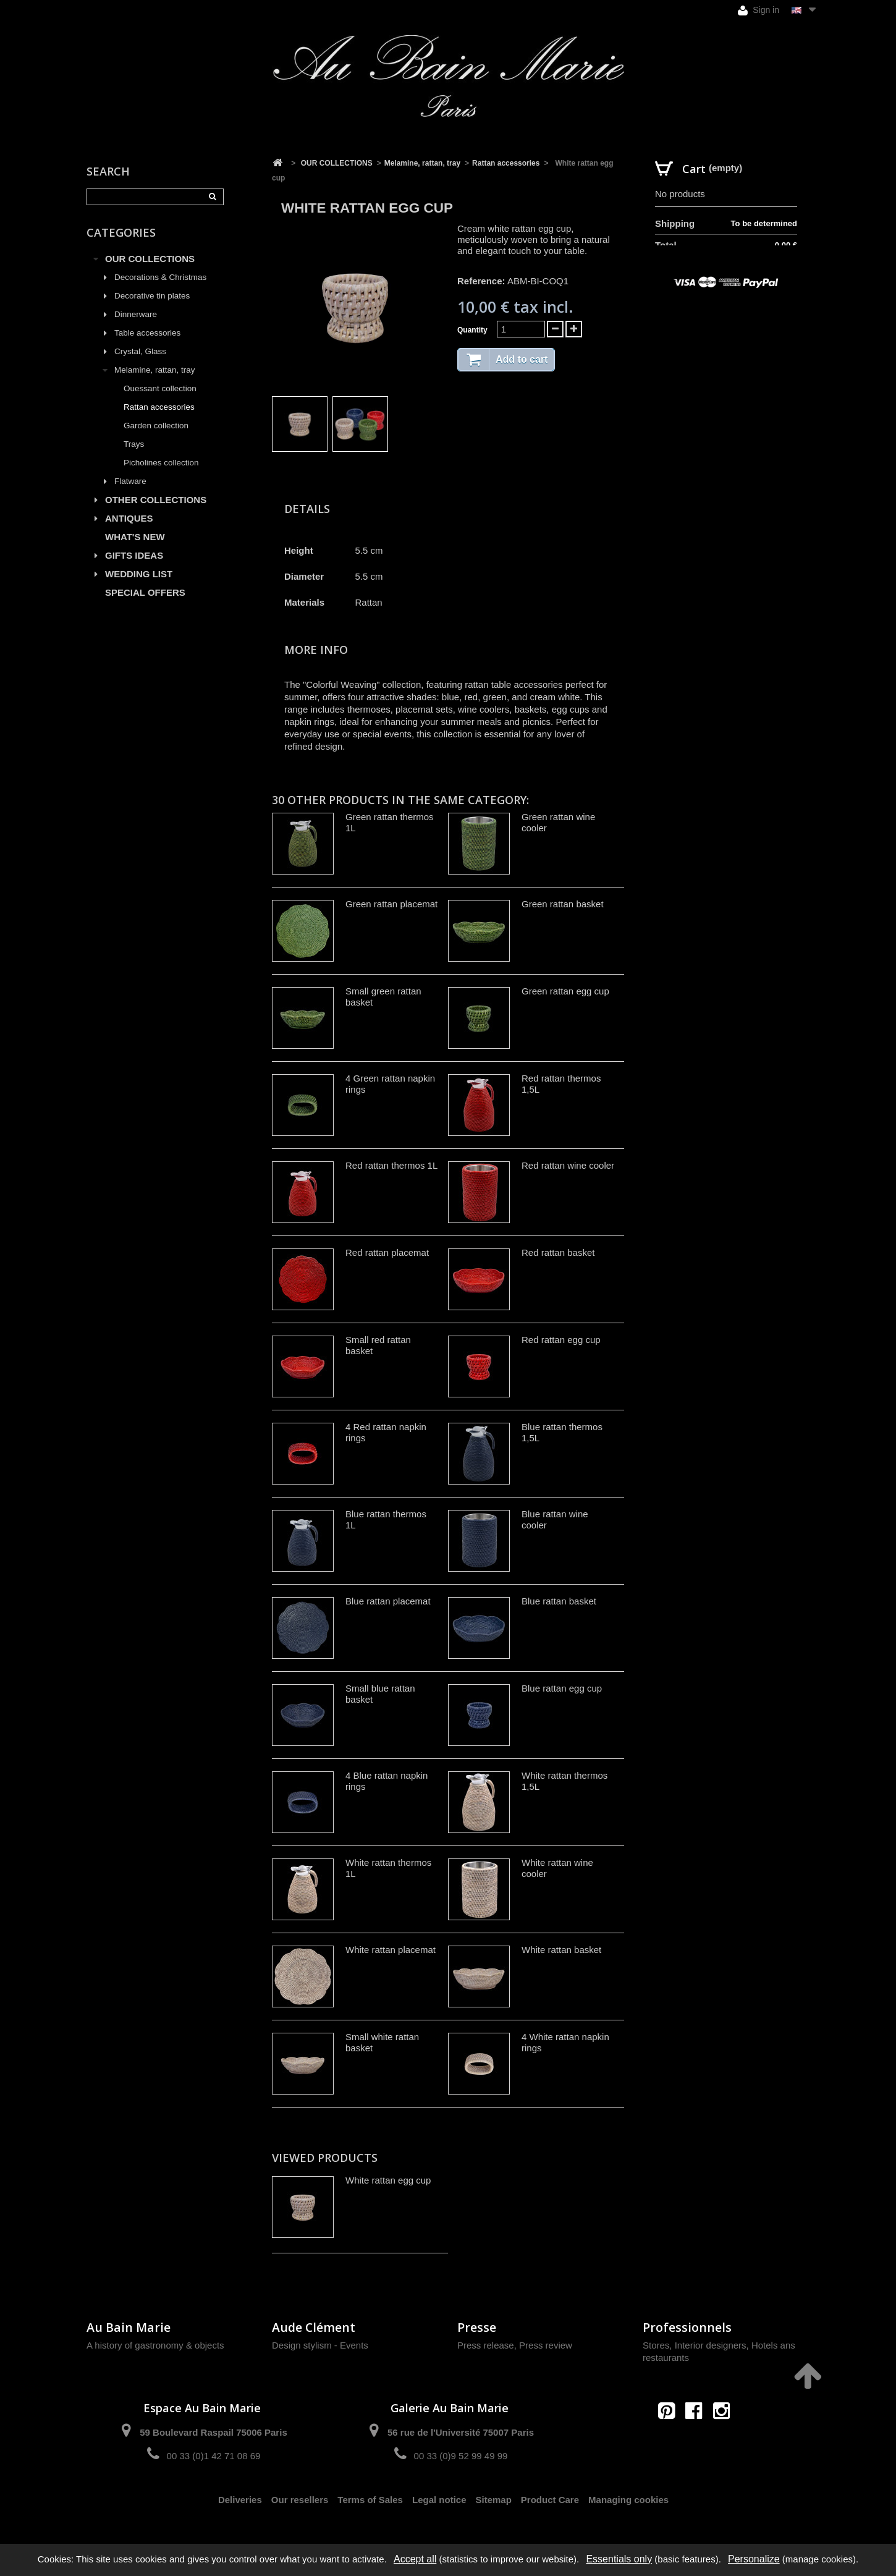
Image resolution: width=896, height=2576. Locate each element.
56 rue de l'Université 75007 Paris (460, 2432)
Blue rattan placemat (388, 1601)
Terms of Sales (370, 2499)
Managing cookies (628, 2499)
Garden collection (156, 425)
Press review (545, 2345)
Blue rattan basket (559, 1601)
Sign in (758, 10)
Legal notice (439, 2499)
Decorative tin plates (152, 295)
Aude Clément (313, 2327)
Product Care (550, 2499)
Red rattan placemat (387, 1252)
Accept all (415, 2559)
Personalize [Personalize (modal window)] (754, 2559)
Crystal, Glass (140, 351)
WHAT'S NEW (135, 537)
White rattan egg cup (388, 2180)
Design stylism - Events (320, 2345)
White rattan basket (561, 1949)
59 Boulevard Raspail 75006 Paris (213, 2432)
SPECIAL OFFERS (145, 592)
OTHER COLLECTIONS (155, 499)
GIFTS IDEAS (134, 555)
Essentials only (619, 2559)
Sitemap (494, 2499)
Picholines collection (161, 462)
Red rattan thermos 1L (391, 1165)
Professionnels (687, 2327)
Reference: (481, 281)
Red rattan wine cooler (568, 1165)
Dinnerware (135, 314)
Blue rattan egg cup (562, 1688)
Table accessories (147, 332)
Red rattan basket (558, 1252)
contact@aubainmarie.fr (698, 2437)
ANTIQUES (129, 518)
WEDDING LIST (138, 574)
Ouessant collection (160, 388)
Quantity (472, 330)
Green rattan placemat (391, 904)
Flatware (130, 481)
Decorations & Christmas (160, 277)
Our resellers (300, 2499)
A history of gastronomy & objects (155, 2345)
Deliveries (240, 2499)
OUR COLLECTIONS (150, 258)
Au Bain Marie (129, 2327)
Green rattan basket (563, 904)
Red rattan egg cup (561, 1339)
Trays (134, 444)
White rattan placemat (390, 1949)
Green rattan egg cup (565, 991)
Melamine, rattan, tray (154, 370)
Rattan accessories (159, 407)
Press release (485, 2345)
